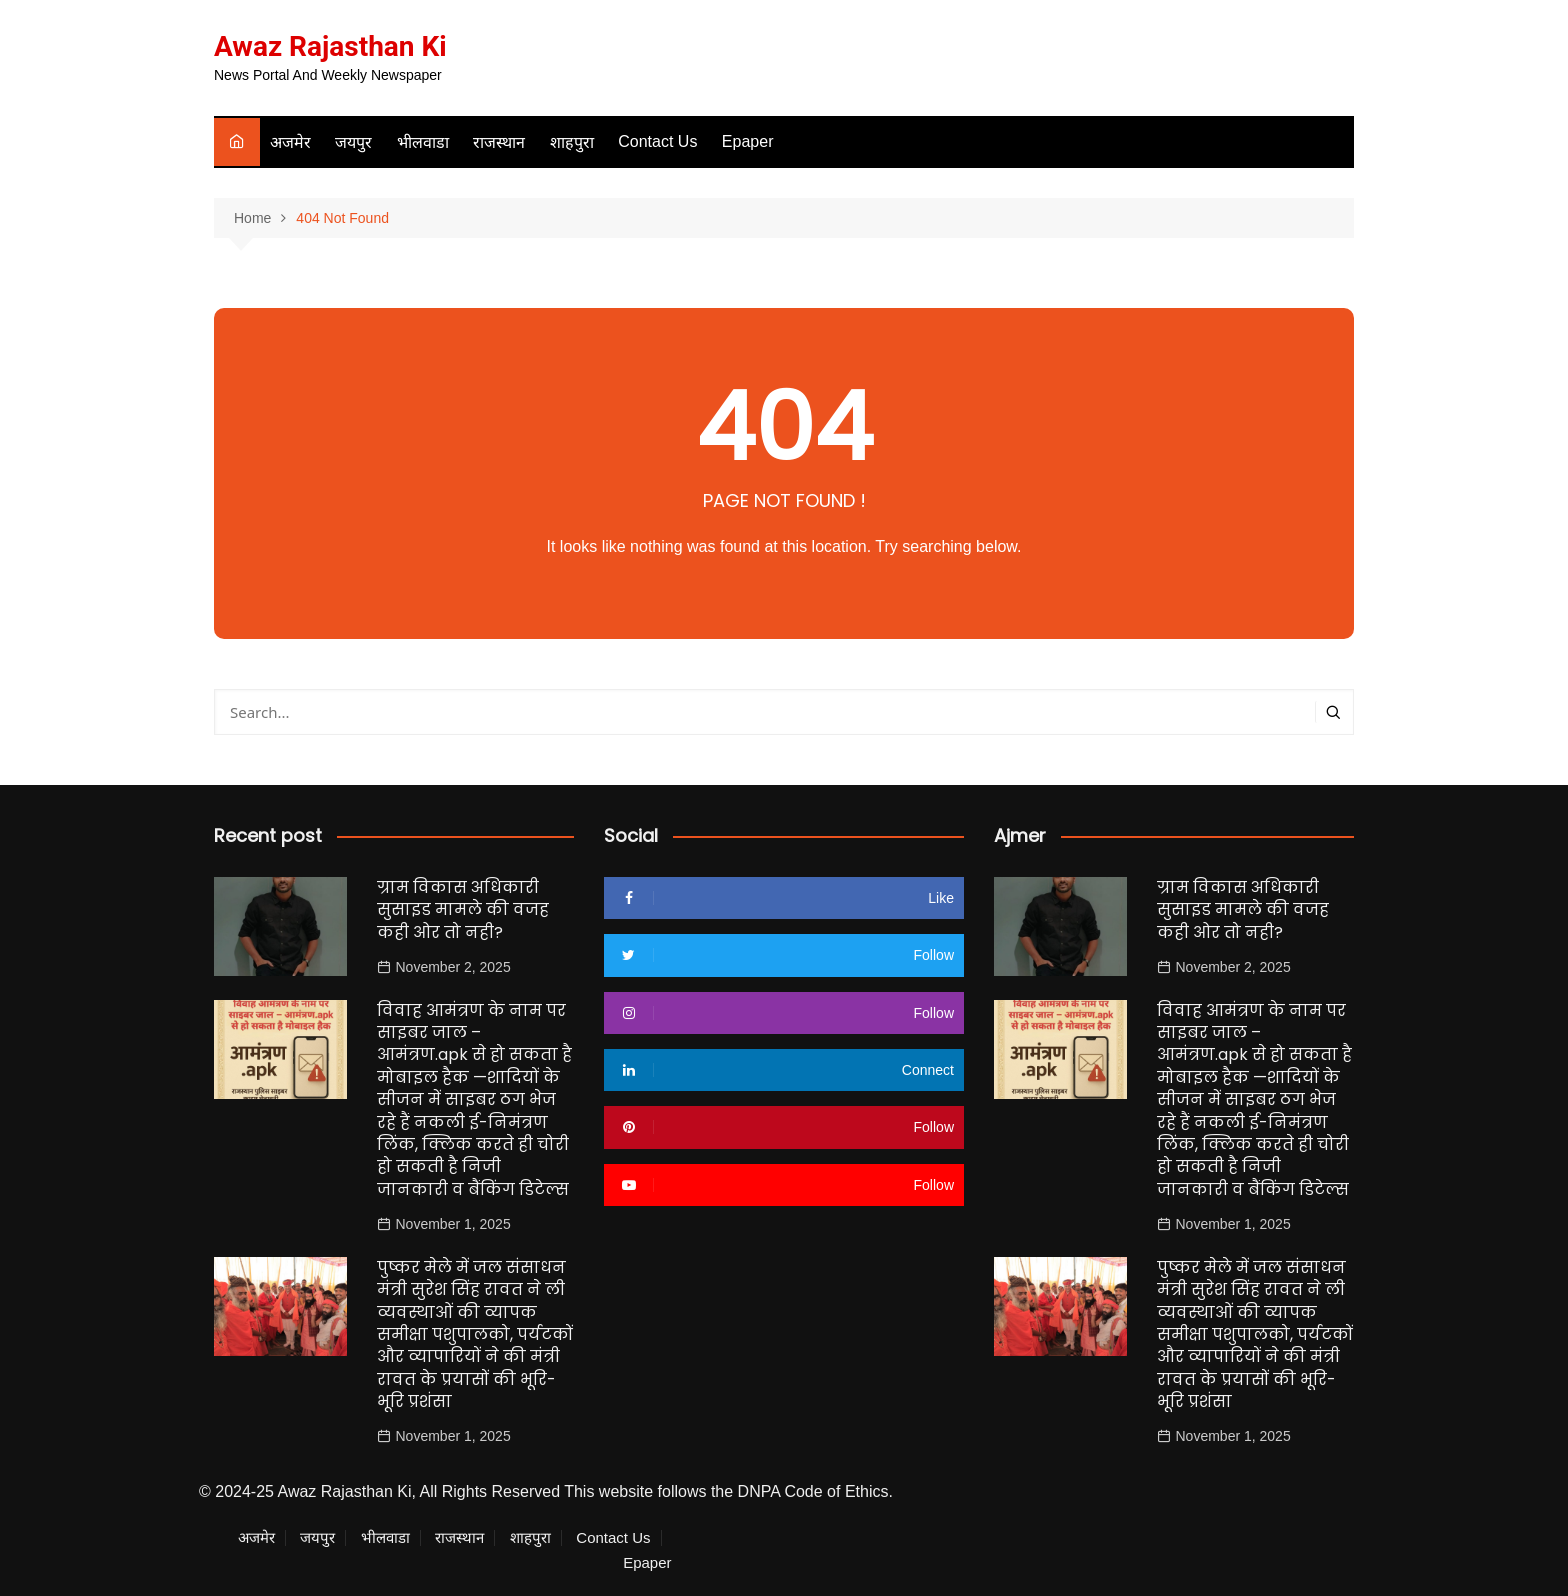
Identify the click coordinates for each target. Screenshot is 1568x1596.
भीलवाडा (423, 142)
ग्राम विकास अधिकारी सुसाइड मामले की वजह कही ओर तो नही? (463, 910)
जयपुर (353, 142)
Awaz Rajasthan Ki (330, 46)
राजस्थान (499, 142)
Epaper (748, 141)
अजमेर (290, 142)
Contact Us (657, 141)
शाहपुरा (572, 142)
